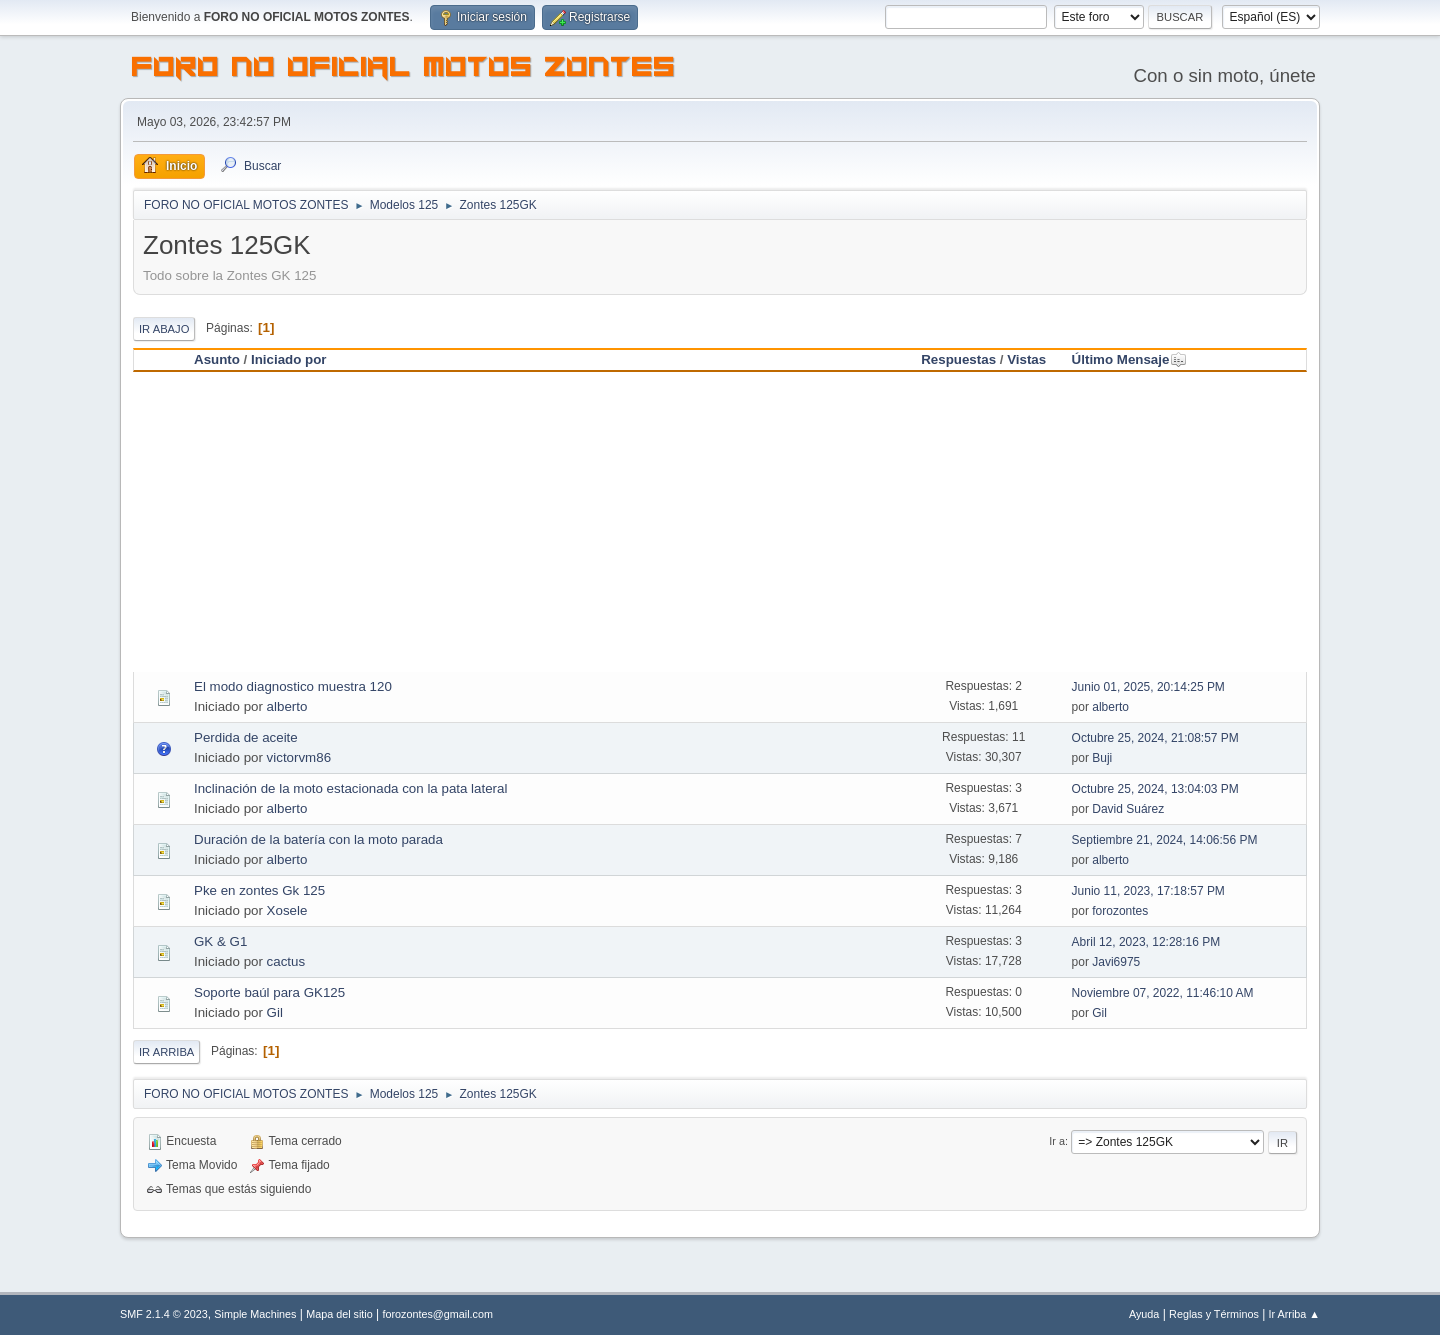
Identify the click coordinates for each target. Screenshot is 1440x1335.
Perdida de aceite (246, 737)
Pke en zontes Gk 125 (259, 890)
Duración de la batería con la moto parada (318, 839)
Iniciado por (289, 359)
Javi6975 (1116, 962)
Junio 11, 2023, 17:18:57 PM (1148, 891)
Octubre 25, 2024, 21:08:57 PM (1155, 738)
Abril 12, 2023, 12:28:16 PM (1146, 942)
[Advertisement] (720, 522)
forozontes (1120, 911)
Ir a (1057, 1141)
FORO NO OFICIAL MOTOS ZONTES (404, 70)
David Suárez (1128, 809)
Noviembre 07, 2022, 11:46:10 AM (1163, 993)
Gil (275, 1012)
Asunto (217, 359)
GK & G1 (220, 941)
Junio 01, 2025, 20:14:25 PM (1148, 687)
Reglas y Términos (1214, 1314)
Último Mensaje (1130, 359)
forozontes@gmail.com (438, 1314)
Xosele (287, 910)
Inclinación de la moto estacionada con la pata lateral (350, 788)
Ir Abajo (164, 329)
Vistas (1026, 359)
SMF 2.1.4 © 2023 (164, 1314)
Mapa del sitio (339, 1314)
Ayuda (1144, 1314)
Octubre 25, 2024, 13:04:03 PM (1155, 789)
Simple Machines (255, 1314)
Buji (1102, 758)
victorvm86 (299, 757)
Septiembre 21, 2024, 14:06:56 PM (1165, 840)
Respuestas (958, 359)
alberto (287, 706)
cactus (286, 961)
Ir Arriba (166, 1052)
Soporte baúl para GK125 (269, 992)
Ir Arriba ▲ (1294, 1314)
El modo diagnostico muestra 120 (293, 686)
